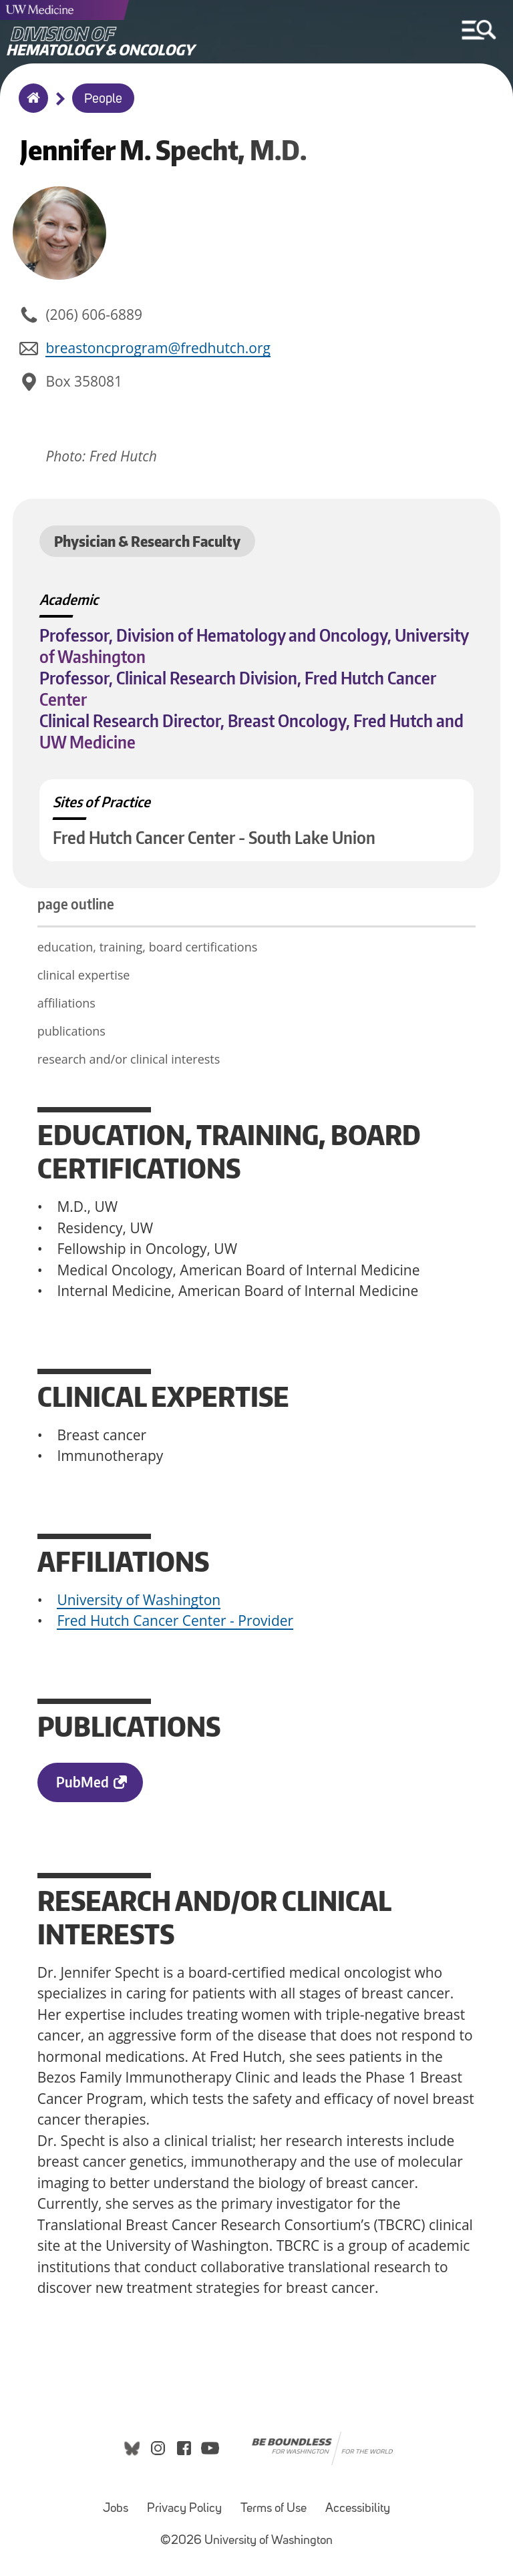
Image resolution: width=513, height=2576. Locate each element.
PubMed (82, 1782)
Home (30, 107)
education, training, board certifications (147, 947)
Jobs (115, 2509)
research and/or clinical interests (128, 1059)
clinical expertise (83, 975)
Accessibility (357, 2509)
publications (76, 1031)
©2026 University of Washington (246, 2541)
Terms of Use (273, 2509)
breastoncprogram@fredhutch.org (158, 348)
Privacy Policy (184, 2509)
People (103, 99)
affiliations (66, 1003)
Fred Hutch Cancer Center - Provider (175, 1620)
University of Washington (138, 1599)
